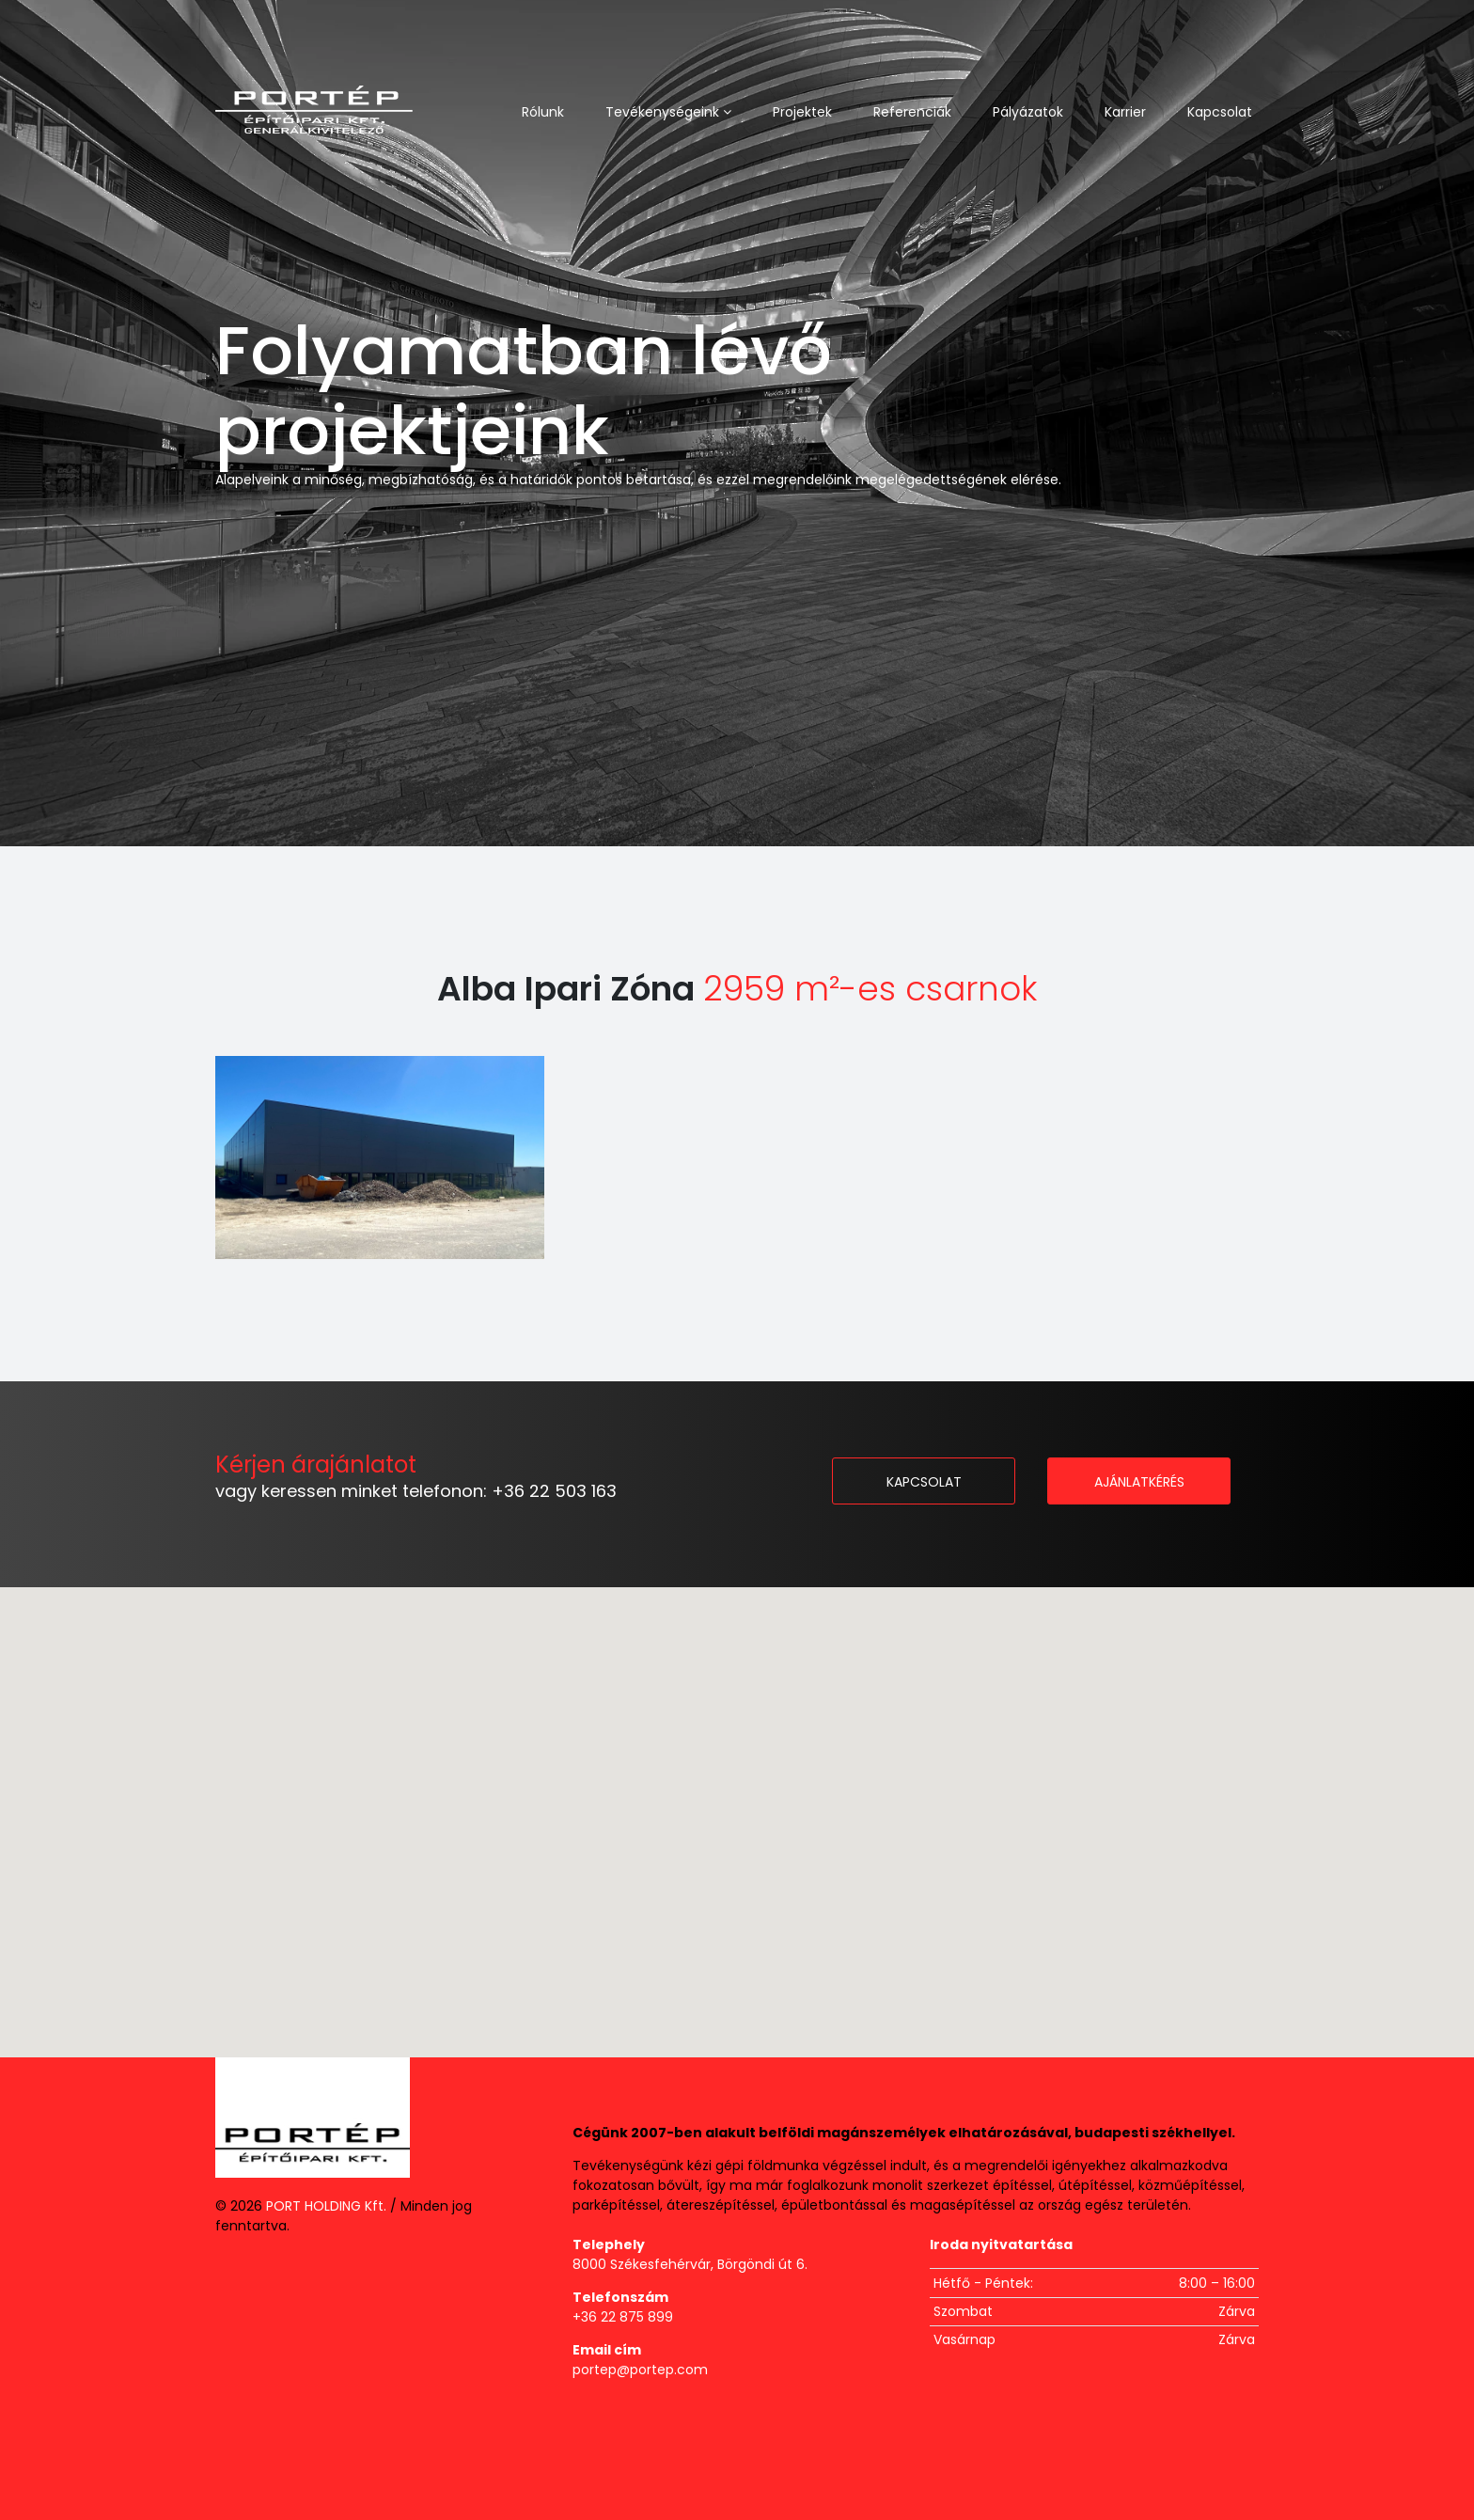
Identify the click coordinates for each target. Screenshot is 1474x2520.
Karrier (1125, 111)
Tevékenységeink (668, 111)
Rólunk (543, 111)
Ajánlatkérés (1139, 1482)
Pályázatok (1028, 111)
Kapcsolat (1219, 111)
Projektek (802, 111)
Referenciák (912, 111)
